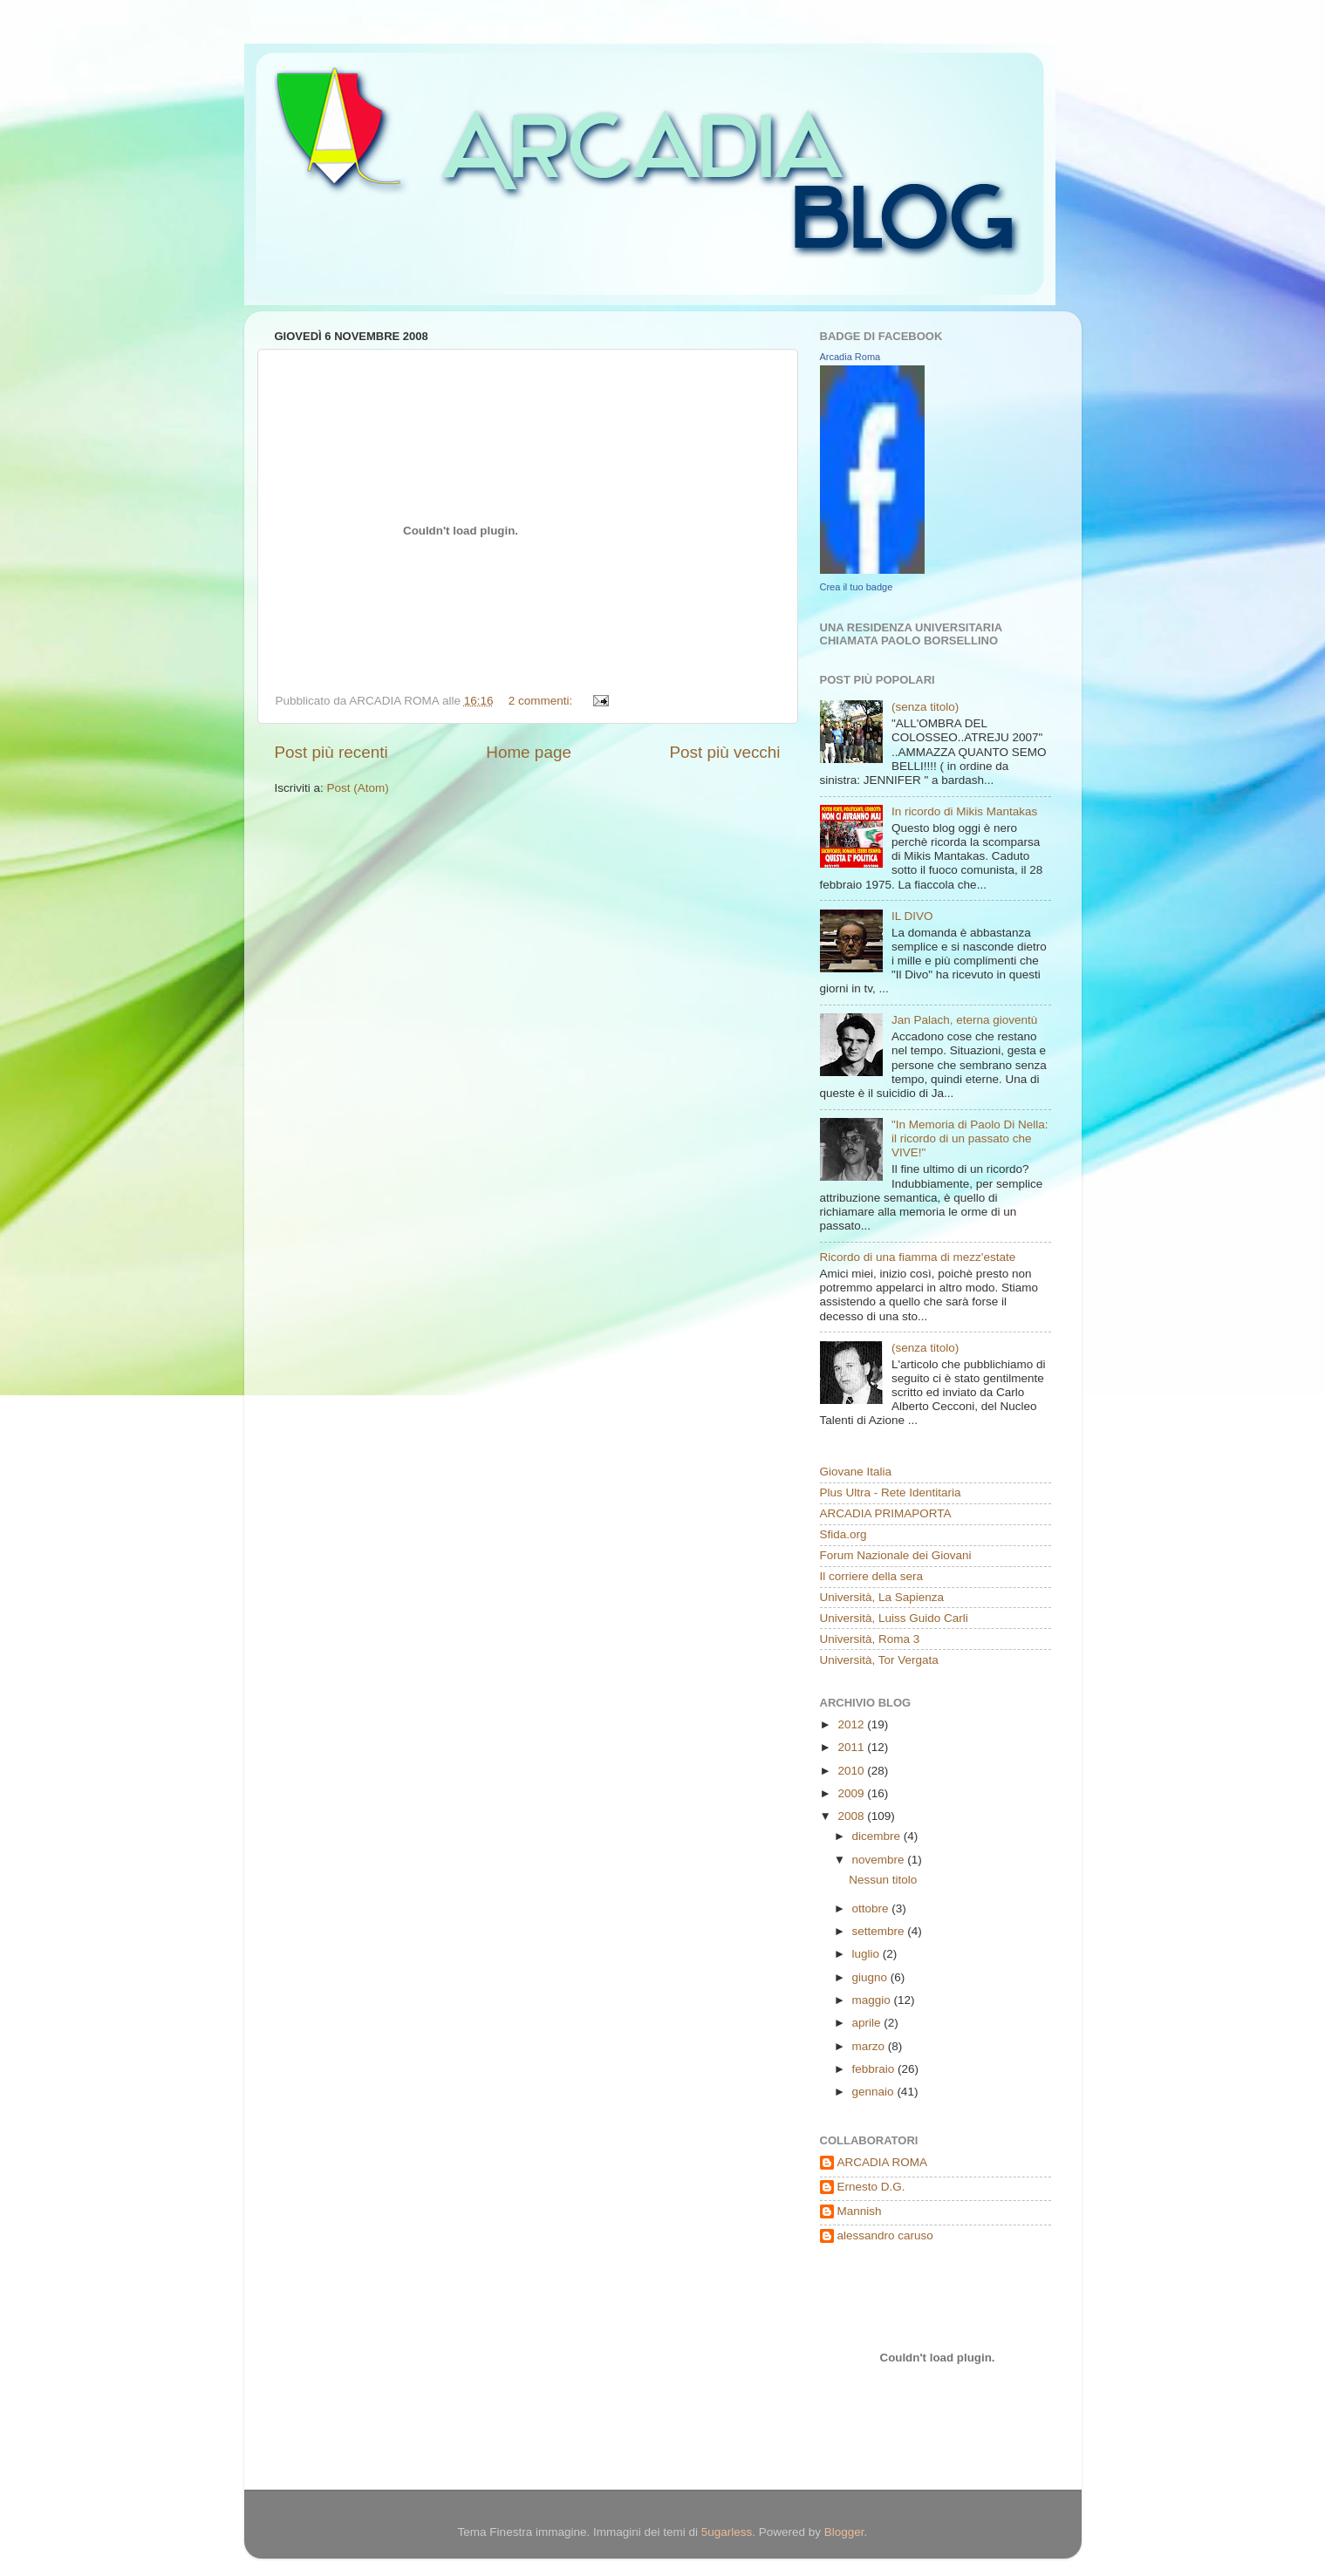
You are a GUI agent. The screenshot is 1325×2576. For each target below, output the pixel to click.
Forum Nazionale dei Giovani (896, 1555)
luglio (867, 1953)
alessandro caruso (885, 2235)
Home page (528, 752)
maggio (873, 2000)
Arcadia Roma (850, 356)
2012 (852, 1724)
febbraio (875, 2068)
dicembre (878, 1836)
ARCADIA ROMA (882, 2162)
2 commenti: (542, 700)
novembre (880, 1859)
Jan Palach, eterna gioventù (964, 1019)
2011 (852, 1747)
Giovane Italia (856, 1471)
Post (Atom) (358, 787)
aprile (868, 2022)
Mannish (859, 2211)
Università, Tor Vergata (879, 1659)
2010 (852, 1770)
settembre (880, 1931)
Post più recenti (331, 752)
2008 (852, 1816)
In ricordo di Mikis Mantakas (964, 811)
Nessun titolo (883, 1879)
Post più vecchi (724, 752)
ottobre (872, 1908)
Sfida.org (843, 1534)
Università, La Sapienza (882, 1597)
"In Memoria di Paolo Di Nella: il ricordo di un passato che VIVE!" (969, 1138)
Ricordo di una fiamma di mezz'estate (918, 1257)
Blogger (844, 2532)
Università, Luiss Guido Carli (894, 1618)
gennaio (875, 2091)
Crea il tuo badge (856, 587)
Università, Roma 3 (870, 1639)
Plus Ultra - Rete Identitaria (890, 1492)
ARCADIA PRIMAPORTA (886, 1513)
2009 (852, 1793)
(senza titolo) (925, 706)
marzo (870, 2046)
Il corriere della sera (872, 1576)
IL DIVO (912, 916)
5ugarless (727, 2532)
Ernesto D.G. (871, 2186)
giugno (871, 1977)
